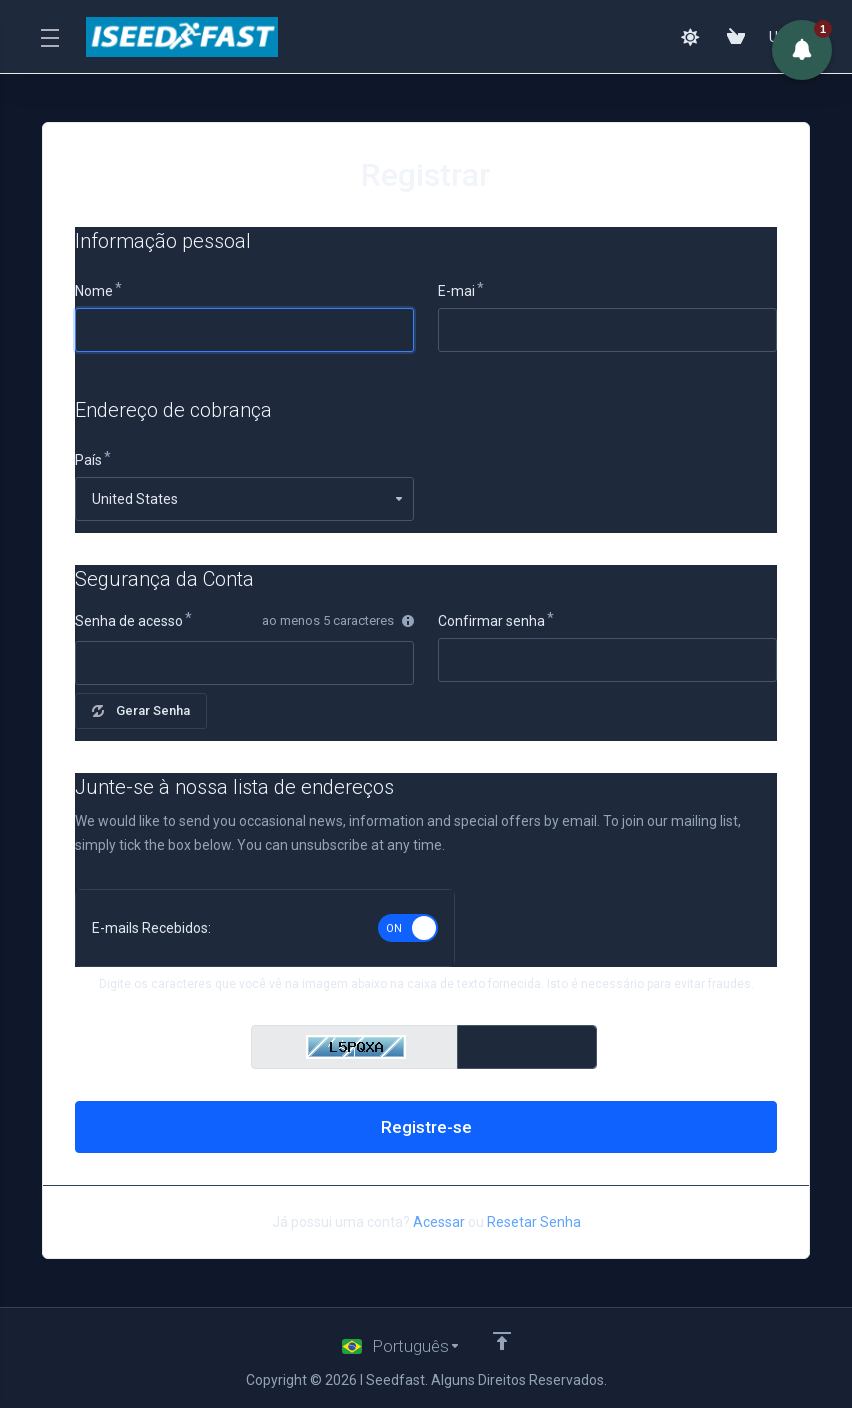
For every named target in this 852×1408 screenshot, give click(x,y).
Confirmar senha (491, 621)
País (88, 460)
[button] (802, 50)
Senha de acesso (129, 621)
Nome (94, 291)
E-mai (456, 291)
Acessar (439, 1222)
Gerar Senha (141, 710)
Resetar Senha (534, 1222)
